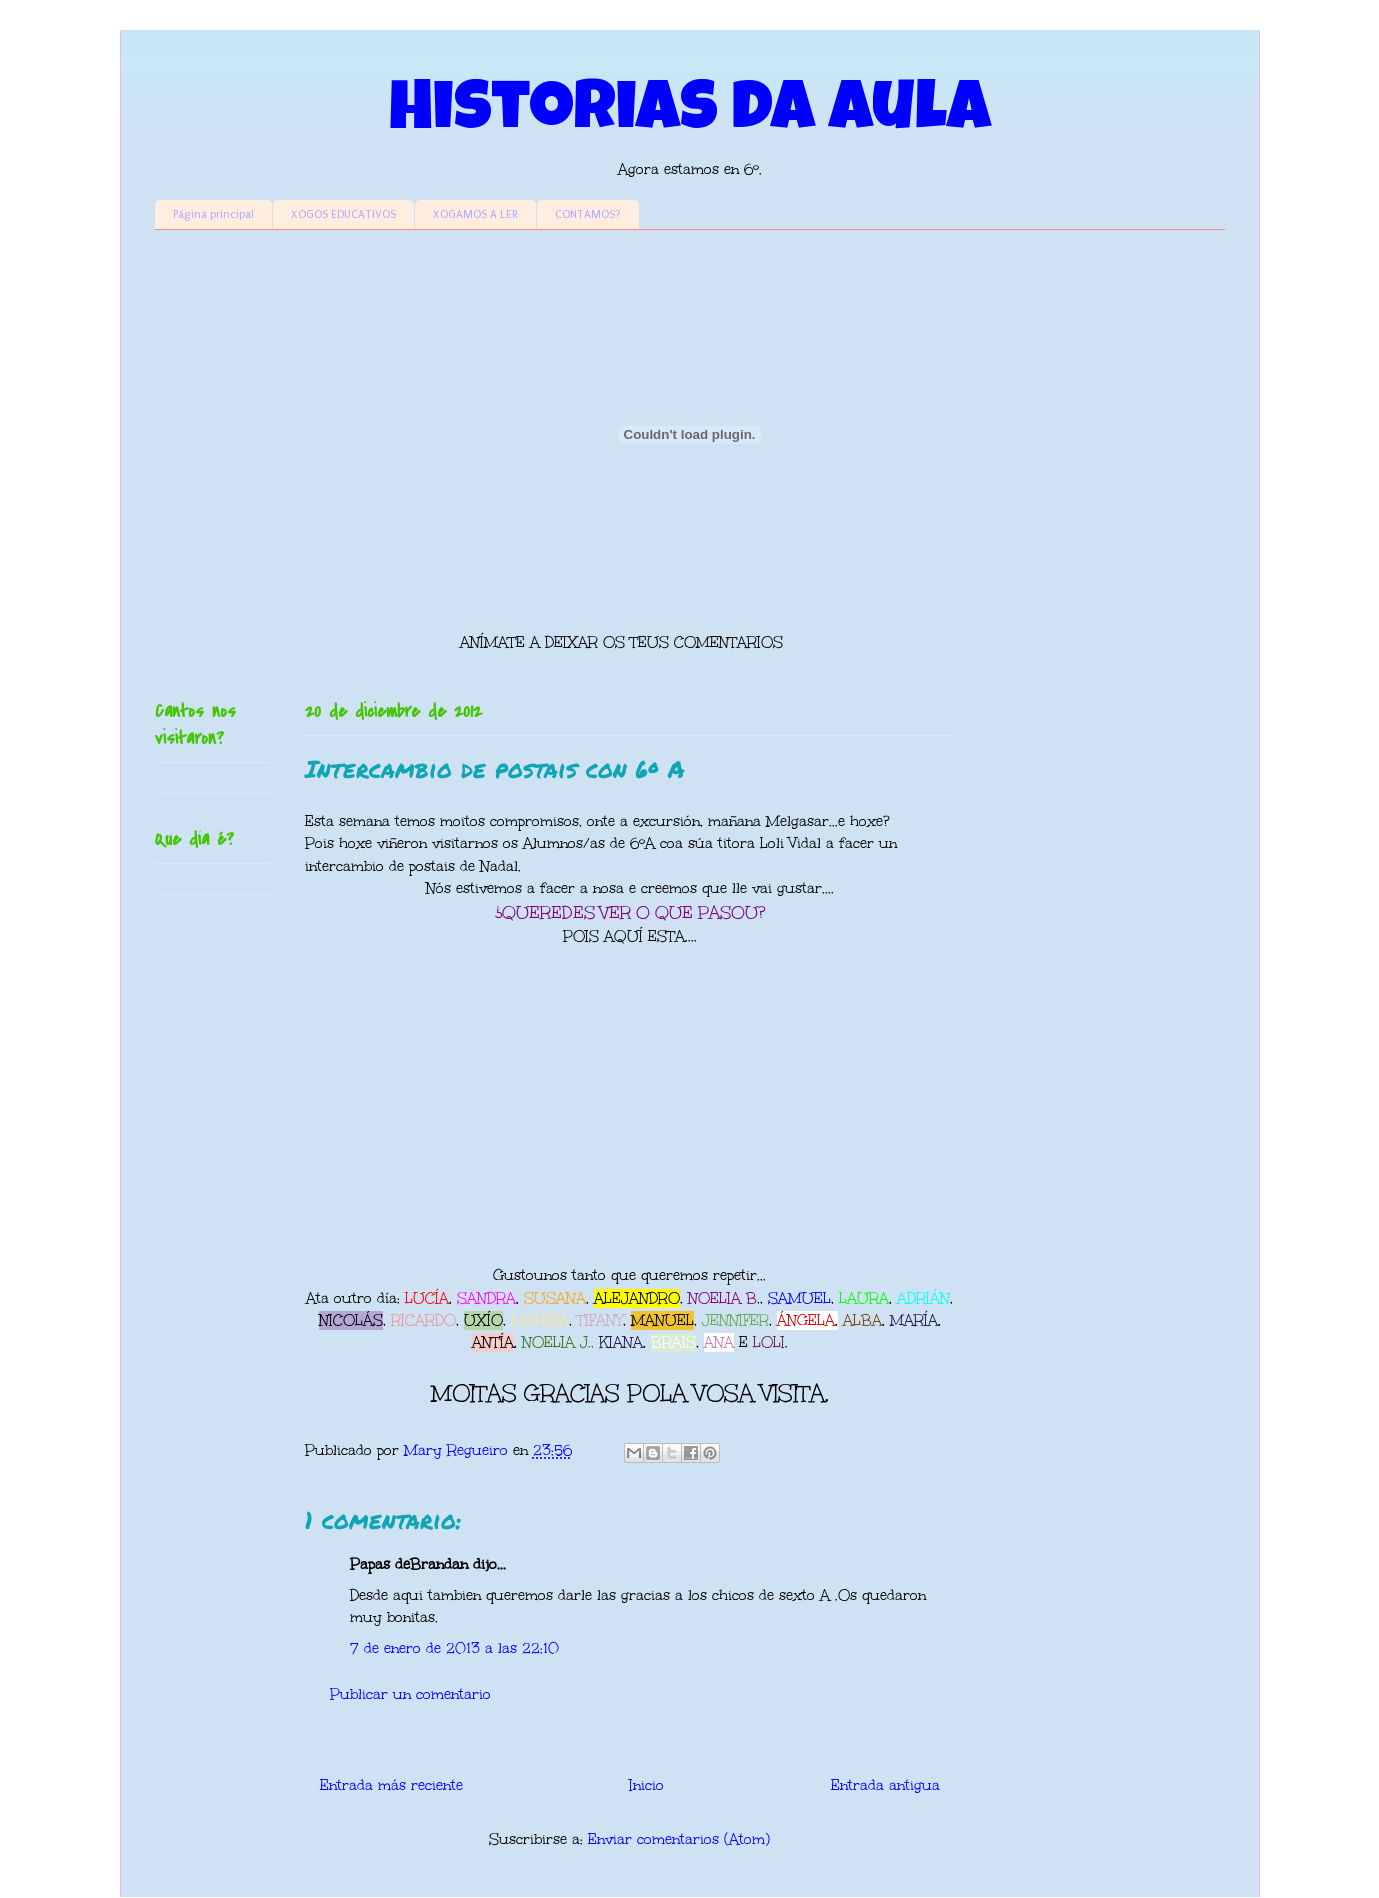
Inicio (646, 1785)
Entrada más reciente (391, 1785)
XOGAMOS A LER (475, 214)
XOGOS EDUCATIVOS (343, 214)
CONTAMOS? (588, 214)
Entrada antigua (885, 1785)
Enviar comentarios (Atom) (679, 1839)
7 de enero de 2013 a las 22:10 (454, 1648)
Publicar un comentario (410, 1694)
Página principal (213, 214)
